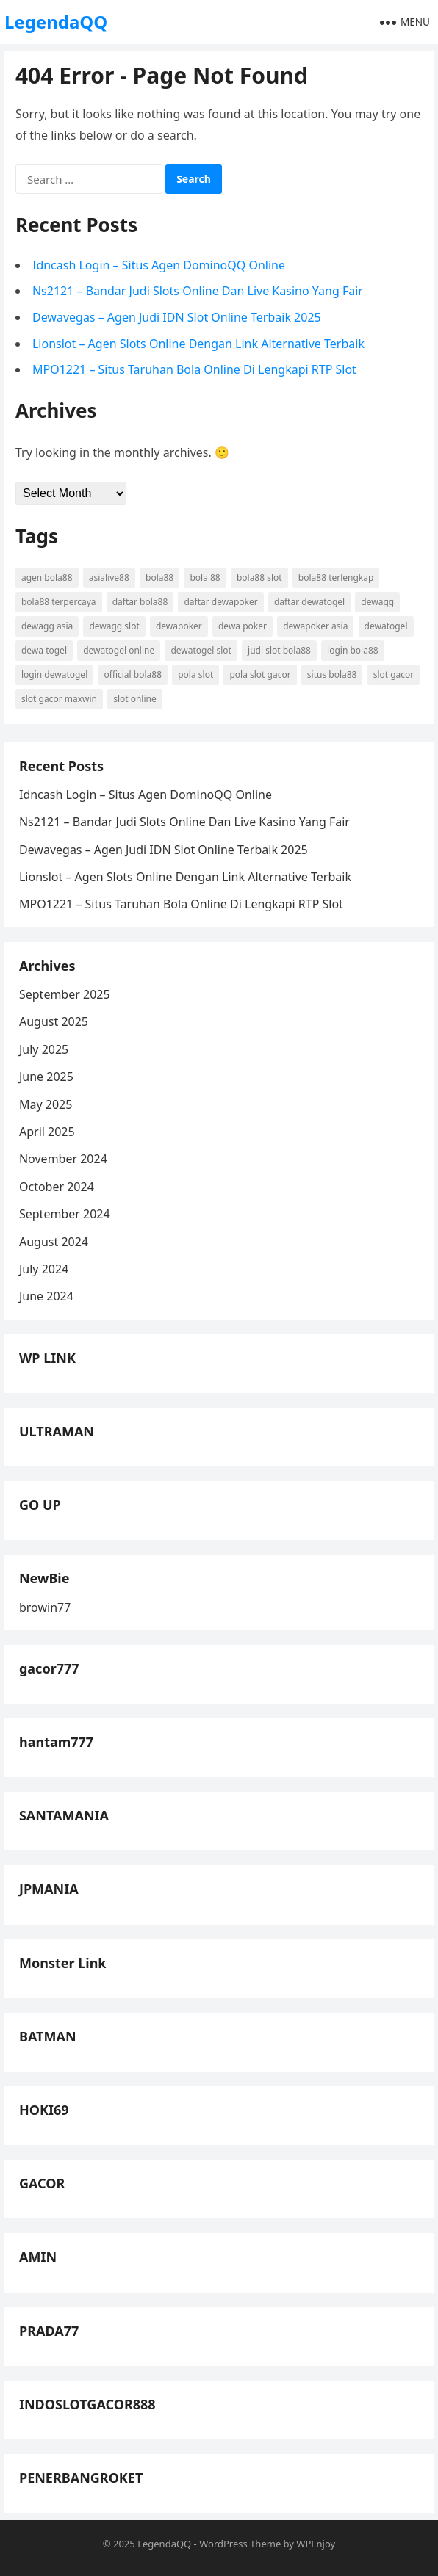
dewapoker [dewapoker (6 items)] (179, 626)
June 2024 (46, 1296)
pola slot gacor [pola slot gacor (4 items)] (259, 674)
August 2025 (53, 1021)
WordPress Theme (240, 2543)
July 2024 (43, 1269)
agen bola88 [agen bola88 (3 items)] (47, 577)
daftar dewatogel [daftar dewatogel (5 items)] (309, 602)
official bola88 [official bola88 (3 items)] (133, 674)
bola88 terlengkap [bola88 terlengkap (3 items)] (336, 577)
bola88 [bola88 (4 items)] (159, 577)
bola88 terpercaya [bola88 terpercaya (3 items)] (58, 602)
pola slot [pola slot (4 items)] (195, 674)
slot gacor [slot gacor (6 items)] (393, 674)
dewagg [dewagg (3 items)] (377, 602)
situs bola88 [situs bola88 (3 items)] (332, 674)
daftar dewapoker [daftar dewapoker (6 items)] (220, 602)
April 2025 (47, 1132)
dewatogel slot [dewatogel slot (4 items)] (200, 650)
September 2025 (64, 994)
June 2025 (46, 1076)
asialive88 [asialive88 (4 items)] (109, 577)
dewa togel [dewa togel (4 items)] (44, 650)
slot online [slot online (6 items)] (135, 698)
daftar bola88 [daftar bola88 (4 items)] (140, 602)
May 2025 (45, 1104)
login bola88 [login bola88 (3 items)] (352, 650)
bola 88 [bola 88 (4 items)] (205, 577)
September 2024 (64, 1214)
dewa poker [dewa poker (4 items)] (242, 626)
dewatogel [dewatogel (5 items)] (386, 626)
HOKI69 (44, 2110)
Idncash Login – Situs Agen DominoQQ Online (158, 265)
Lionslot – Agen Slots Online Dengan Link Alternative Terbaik (198, 344)
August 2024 (53, 1242)
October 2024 (56, 1187)
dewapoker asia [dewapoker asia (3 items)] (315, 626)
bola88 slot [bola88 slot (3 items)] (259, 577)
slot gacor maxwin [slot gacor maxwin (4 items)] (59, 698)
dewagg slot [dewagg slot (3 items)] (114, 626)
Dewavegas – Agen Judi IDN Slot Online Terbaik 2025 (176, 317)
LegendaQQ (55, 22)
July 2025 (43, 1049)
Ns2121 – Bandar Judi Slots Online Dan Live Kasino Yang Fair (197, 291)
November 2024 (63, 1159)
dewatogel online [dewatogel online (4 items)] (118, 650)
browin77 (45, 1607)
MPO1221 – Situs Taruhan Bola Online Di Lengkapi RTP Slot (194, 369)
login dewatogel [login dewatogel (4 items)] (54, 674)
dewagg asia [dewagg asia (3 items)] (47, 626)
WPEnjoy (315, 2543)
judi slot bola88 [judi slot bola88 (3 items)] (279, 650)
